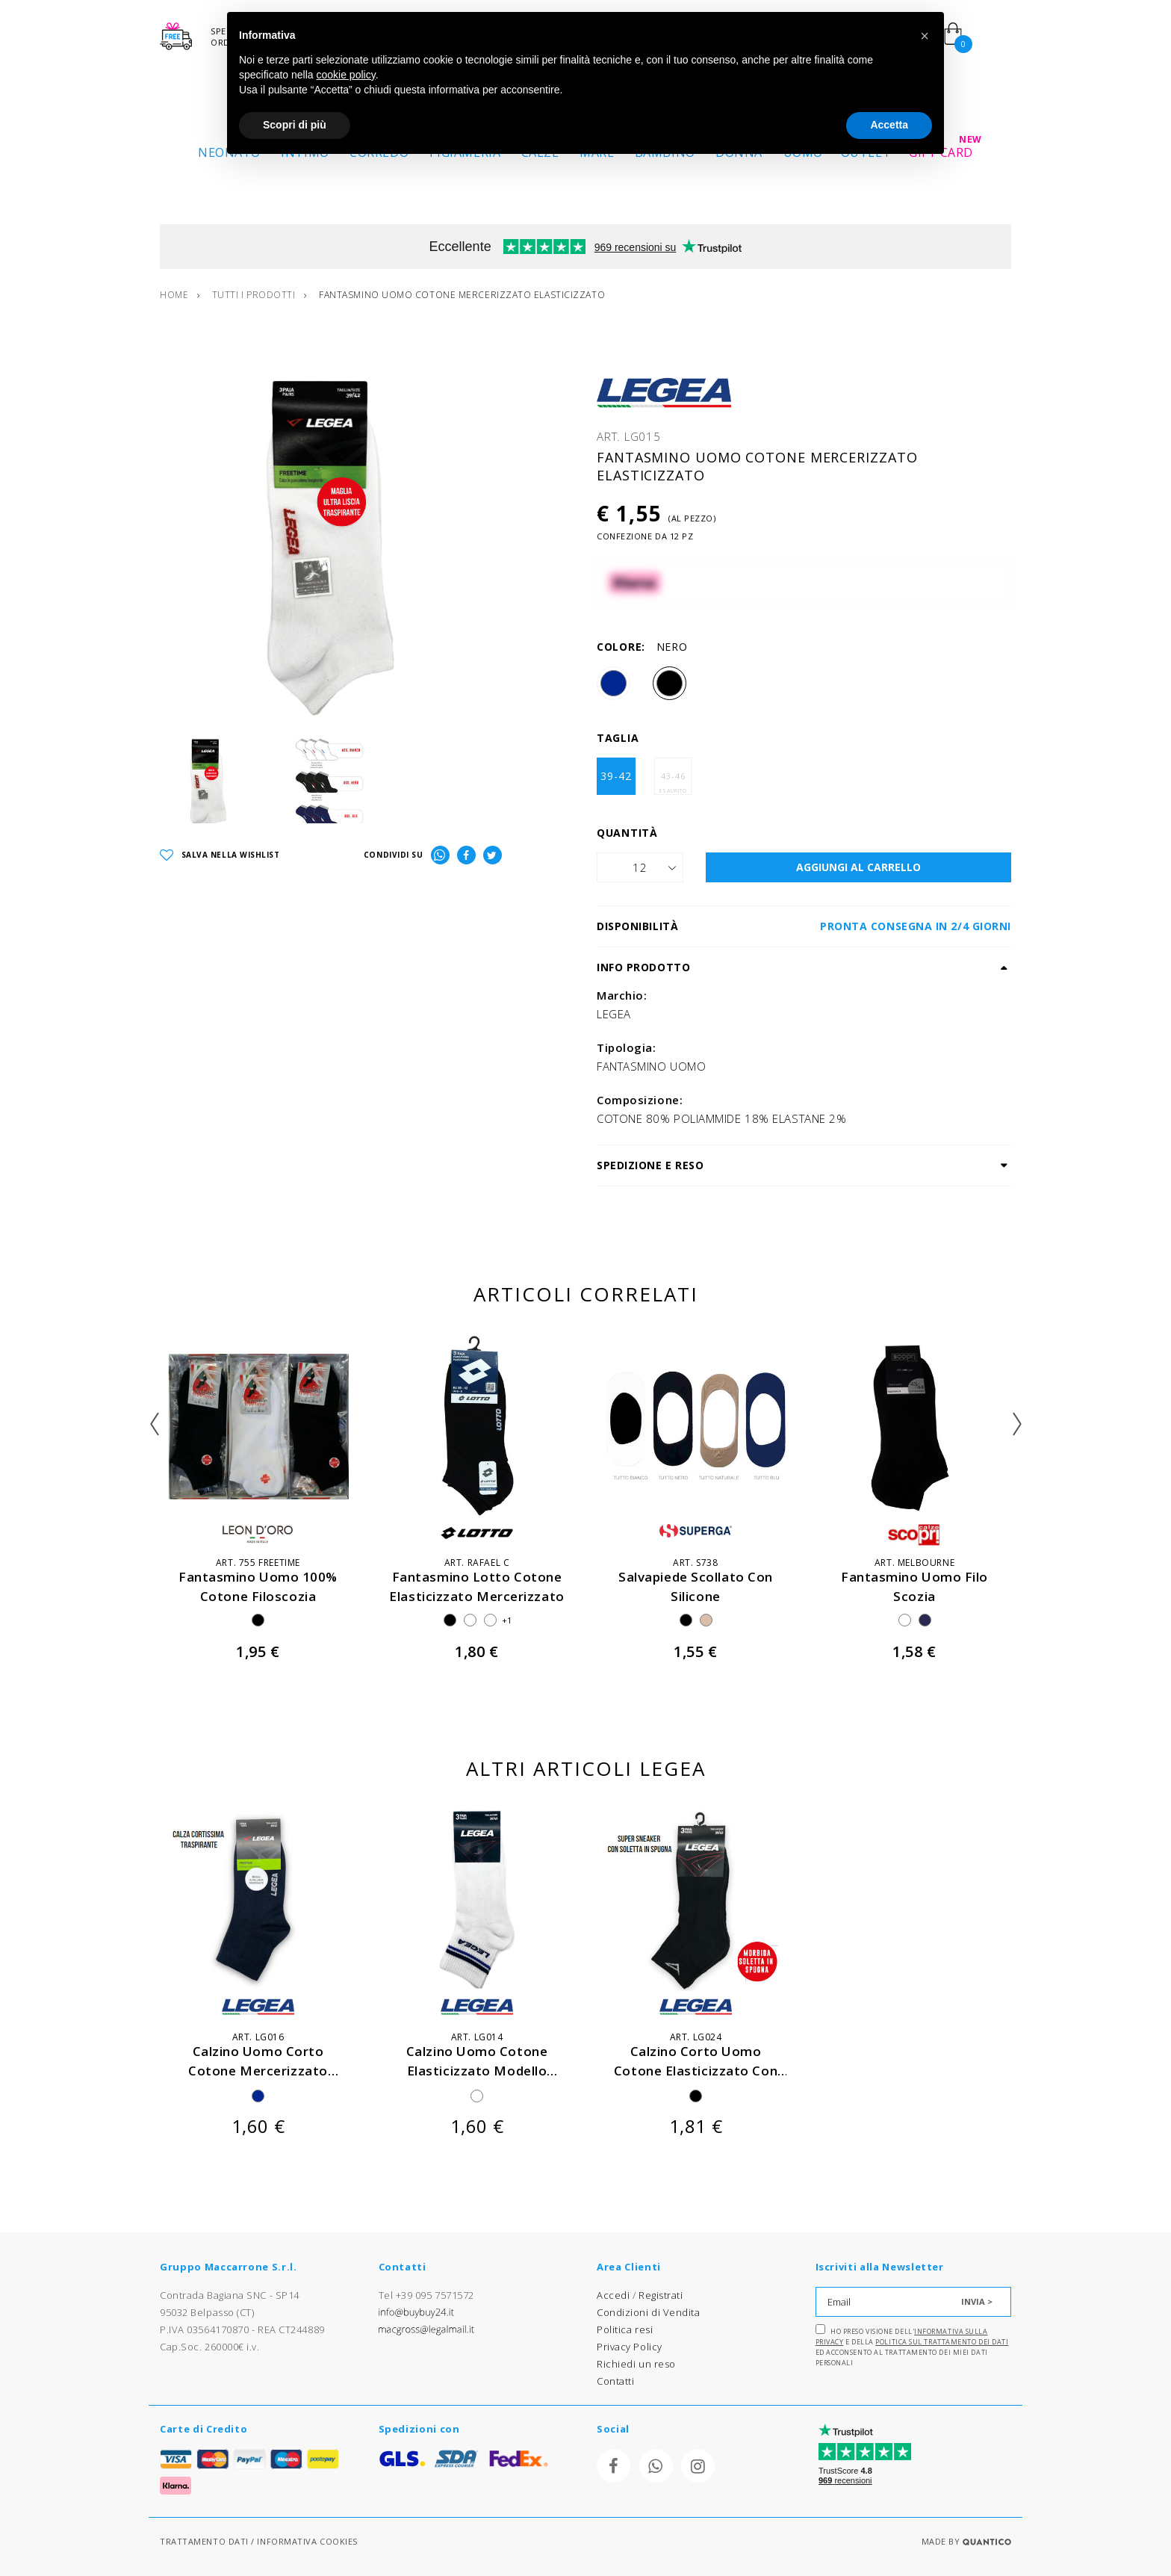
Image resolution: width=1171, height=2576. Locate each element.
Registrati (661, 2295)
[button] (925, 36)
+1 (507, 1620)
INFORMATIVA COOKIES (307, 2541)
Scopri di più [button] (294, 125)
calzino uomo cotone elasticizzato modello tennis (476, 2070)
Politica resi (625, 2329)
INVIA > (977, 2301)
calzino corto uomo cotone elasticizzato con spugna (695, 2070)
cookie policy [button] (346, 75)
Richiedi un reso (636, 2364)
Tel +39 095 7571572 (426, 2295)
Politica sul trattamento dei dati (941, 2342)
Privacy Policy (629, 2346)
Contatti (615, 2381)
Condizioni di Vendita (649, 2312)
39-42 (616, 776)
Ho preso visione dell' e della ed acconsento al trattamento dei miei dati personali (912, 2346)
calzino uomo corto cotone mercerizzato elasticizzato (257, 2070)
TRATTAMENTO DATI (204, 2541)
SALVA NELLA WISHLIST (220, 855)
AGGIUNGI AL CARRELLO (858, 867)
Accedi (613, 2295)
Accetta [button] (889, 125)
